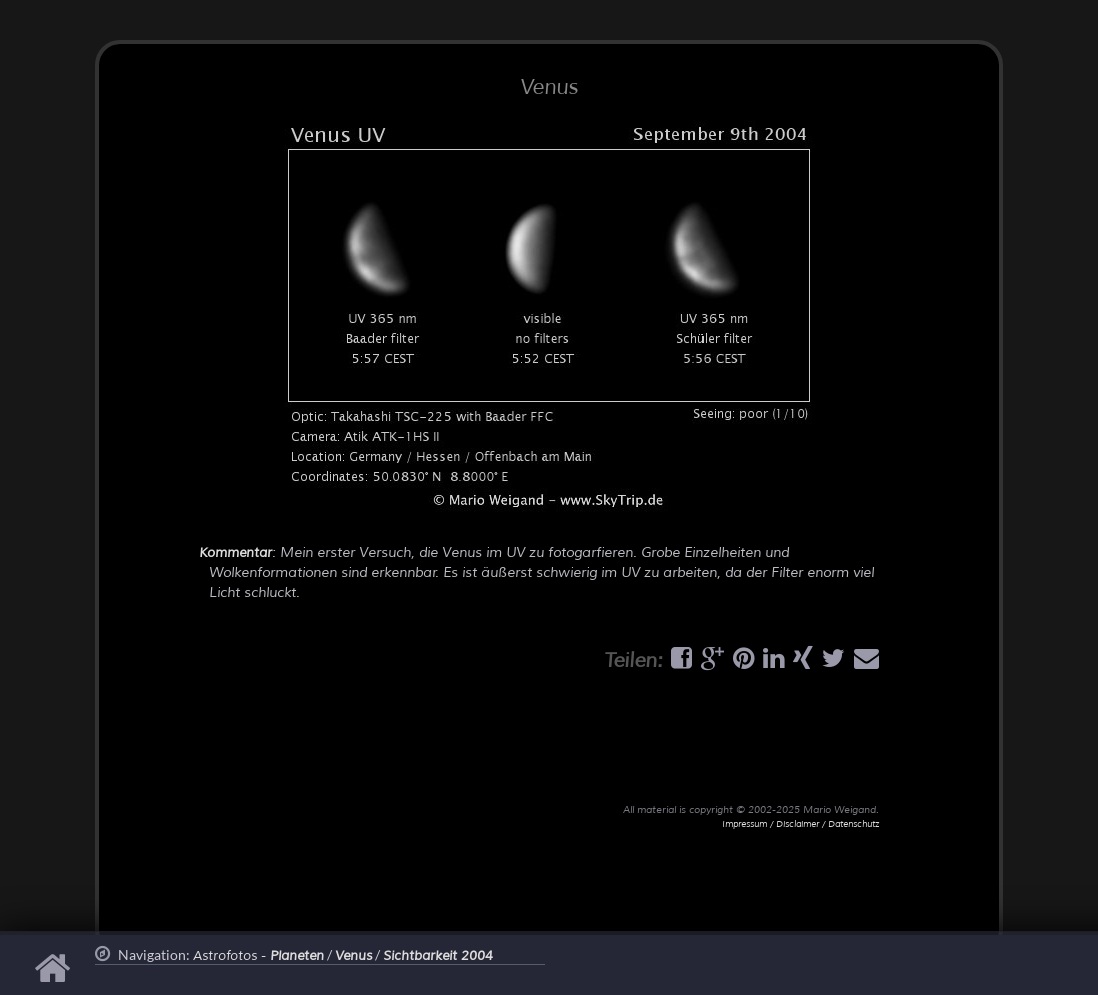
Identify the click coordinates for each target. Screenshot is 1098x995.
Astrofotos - (258, 956)
